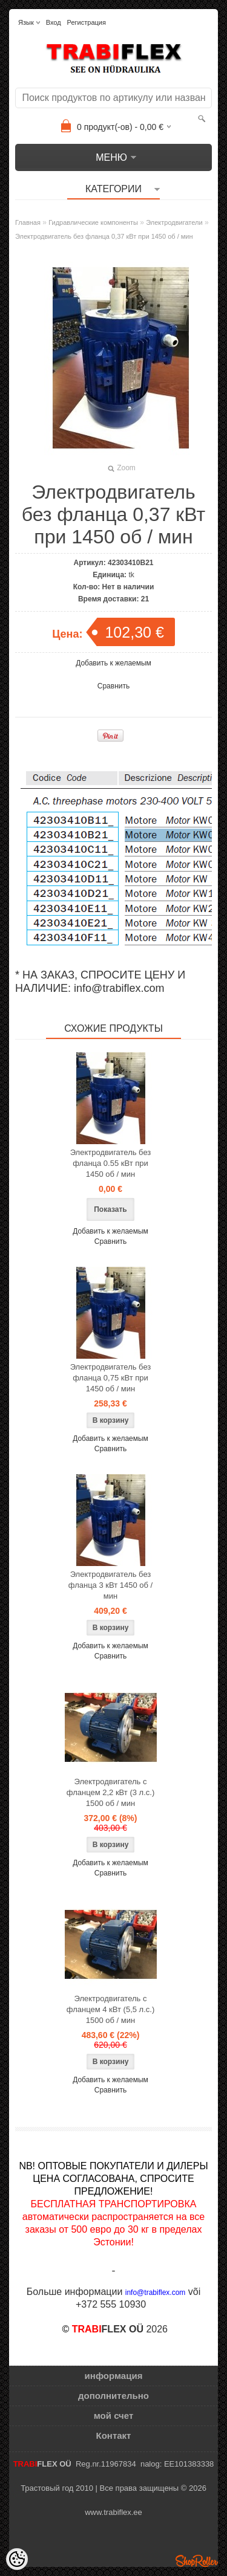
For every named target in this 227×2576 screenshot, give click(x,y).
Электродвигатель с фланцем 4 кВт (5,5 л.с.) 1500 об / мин (110, 2009)
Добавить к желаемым (113, 663)
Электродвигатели (174, 222)
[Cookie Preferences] (17, 2559)
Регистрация (86, 22)
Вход (53, 22)
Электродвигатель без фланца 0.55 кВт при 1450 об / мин (110, 1163)
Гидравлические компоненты (93, 222)
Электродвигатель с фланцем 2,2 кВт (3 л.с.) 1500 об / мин (110, 1792)
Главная (28, 222)
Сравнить (113, 686)
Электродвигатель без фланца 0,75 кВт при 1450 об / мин (110, 1377)
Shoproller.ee (197, 2561)
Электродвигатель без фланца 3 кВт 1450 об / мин (110, 1585)
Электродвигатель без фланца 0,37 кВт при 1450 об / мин (104, 236)
